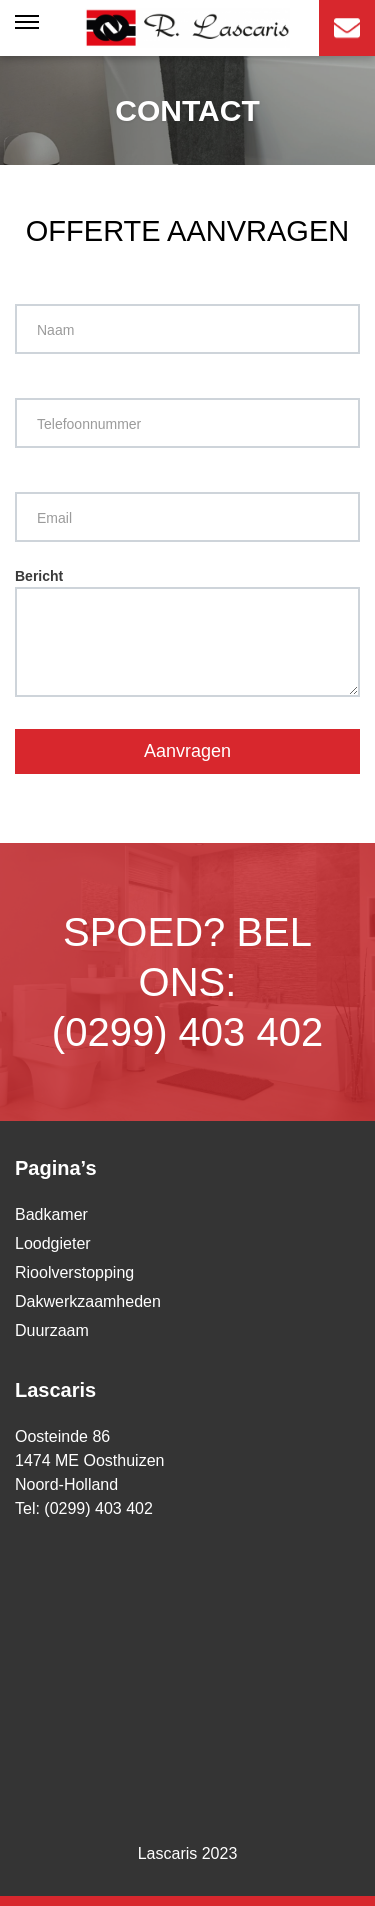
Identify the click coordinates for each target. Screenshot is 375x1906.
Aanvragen (187, 751)
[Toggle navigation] (28, 28)
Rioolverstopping (74, 1272)
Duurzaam (52, 1330)
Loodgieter (53, 1243)
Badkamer (51, 1214)
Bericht (187, 632)
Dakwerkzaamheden (88, 1301)
